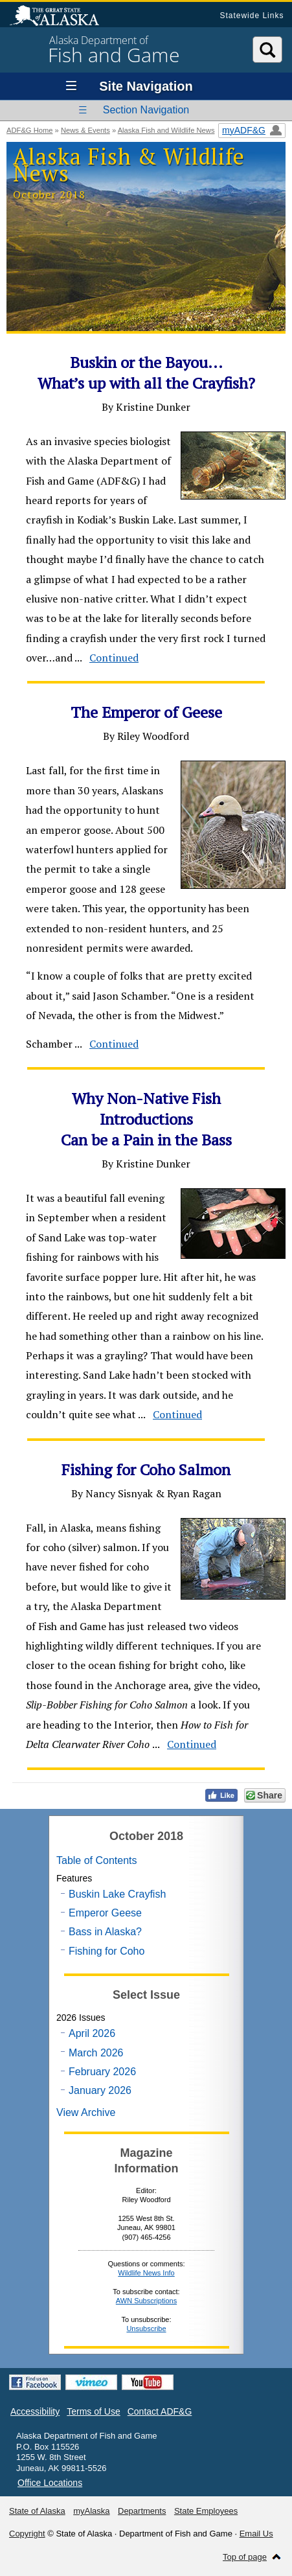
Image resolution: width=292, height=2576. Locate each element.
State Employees (206, 2511)
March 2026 (96, 2052)
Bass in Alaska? (105, 1931)
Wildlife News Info (146, 2273)
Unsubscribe (146, 2328)
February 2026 (102, 2071)
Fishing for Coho (106, 1951)
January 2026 (100, 2090)
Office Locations (49, 2483)
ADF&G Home (29, 130)
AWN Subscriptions (146, 2301)
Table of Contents (96, 1860)
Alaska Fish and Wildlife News (166, 130)
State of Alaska (61, 17)
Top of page (245, 2557)
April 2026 (92, 2033)
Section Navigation (146, 109)
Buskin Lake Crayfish (117, 1894)
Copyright (27, 2533)
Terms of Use (93, 2411)
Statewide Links (251, 15)
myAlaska (91, 2511)
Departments (142, 2511)
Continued (114, 657)
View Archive (85, 2112)
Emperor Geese (105, 1912)
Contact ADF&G (160, 2411)
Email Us (256, 2533)
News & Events (85, 130)
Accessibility (35, 2411)
